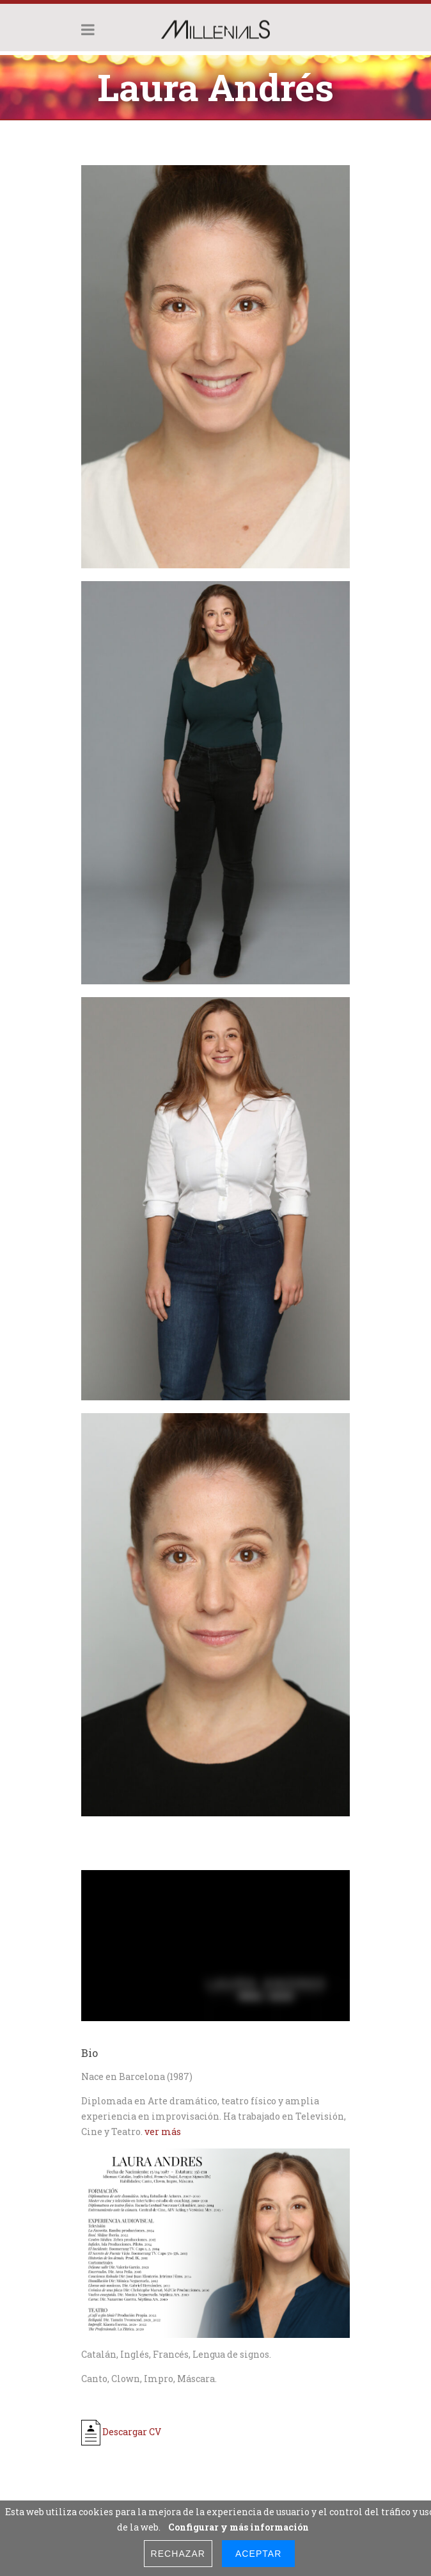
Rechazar (178, 2553)
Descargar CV (121, 2432)
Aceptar (258, 2553)
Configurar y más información (238, 2527)
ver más (163, 2131)
